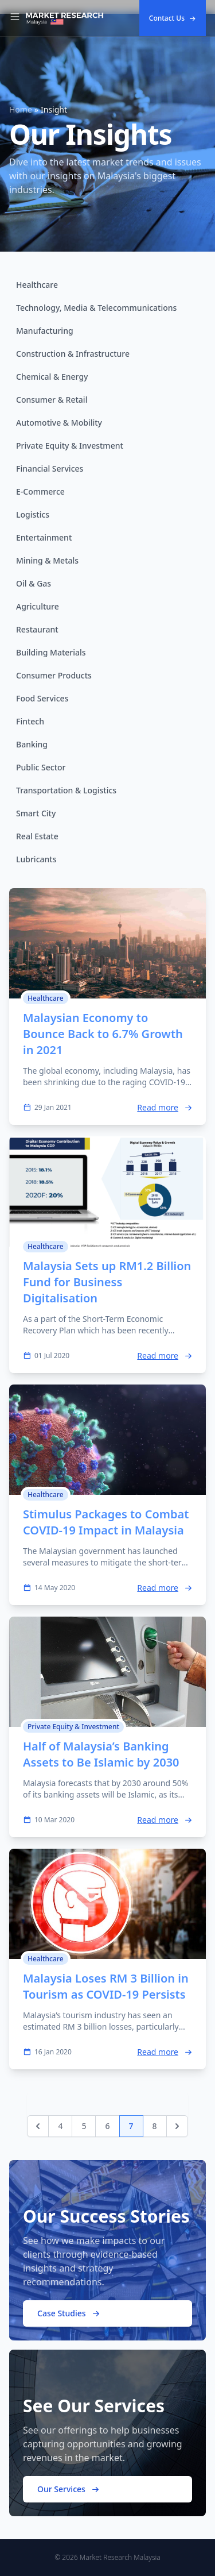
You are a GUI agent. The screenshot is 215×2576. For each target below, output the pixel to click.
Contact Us (172, 18)
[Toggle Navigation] (15, 18)
